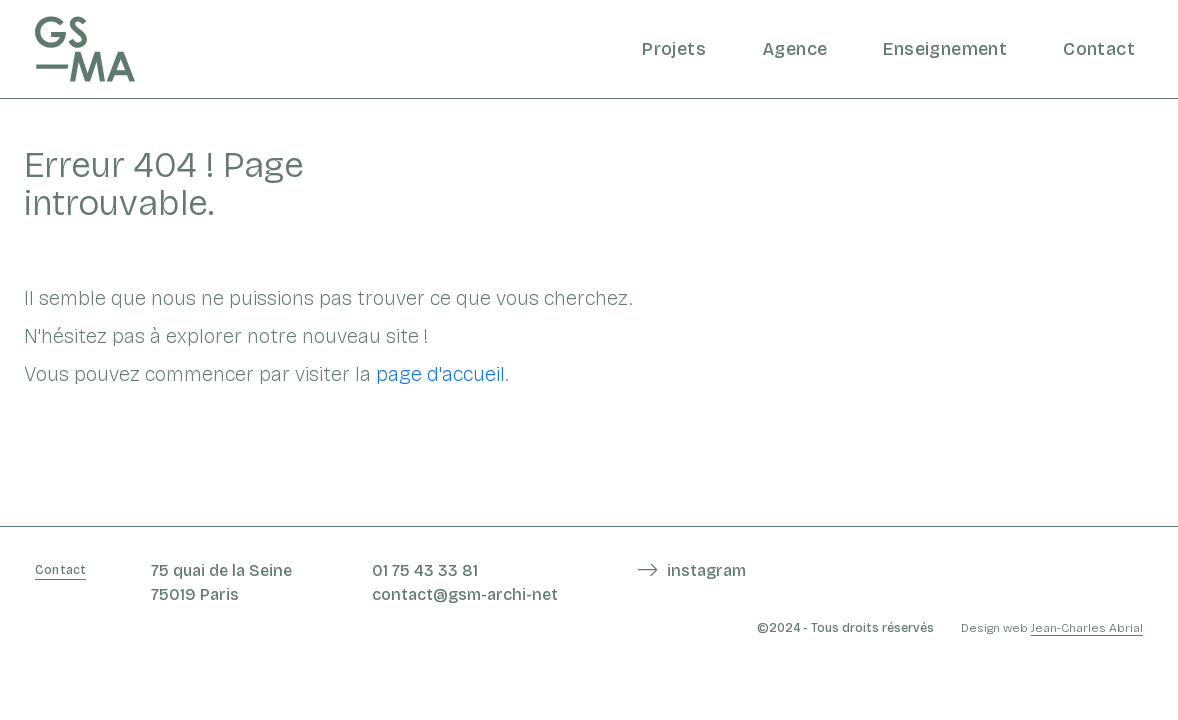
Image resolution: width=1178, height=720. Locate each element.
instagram (706, 570)
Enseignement (945, 49)
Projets (674, 49)
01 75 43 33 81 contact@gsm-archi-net (465, 582)
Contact (1099, 49)
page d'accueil (440, 374)
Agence (794, 49)
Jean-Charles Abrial (1087, 628)
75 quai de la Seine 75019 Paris (221, 582)
